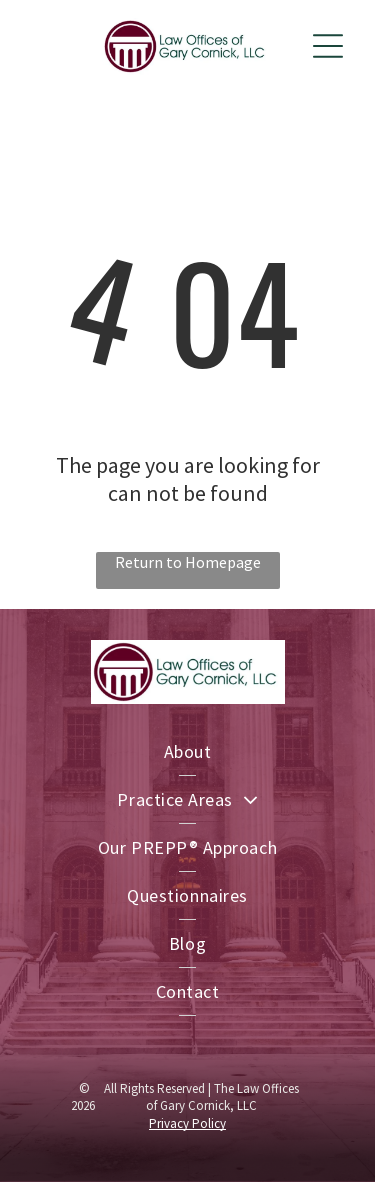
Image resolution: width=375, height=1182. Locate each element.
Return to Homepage (188, 562)
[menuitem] (187, 752)
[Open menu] (328, 46)
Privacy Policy (187, 1123)
